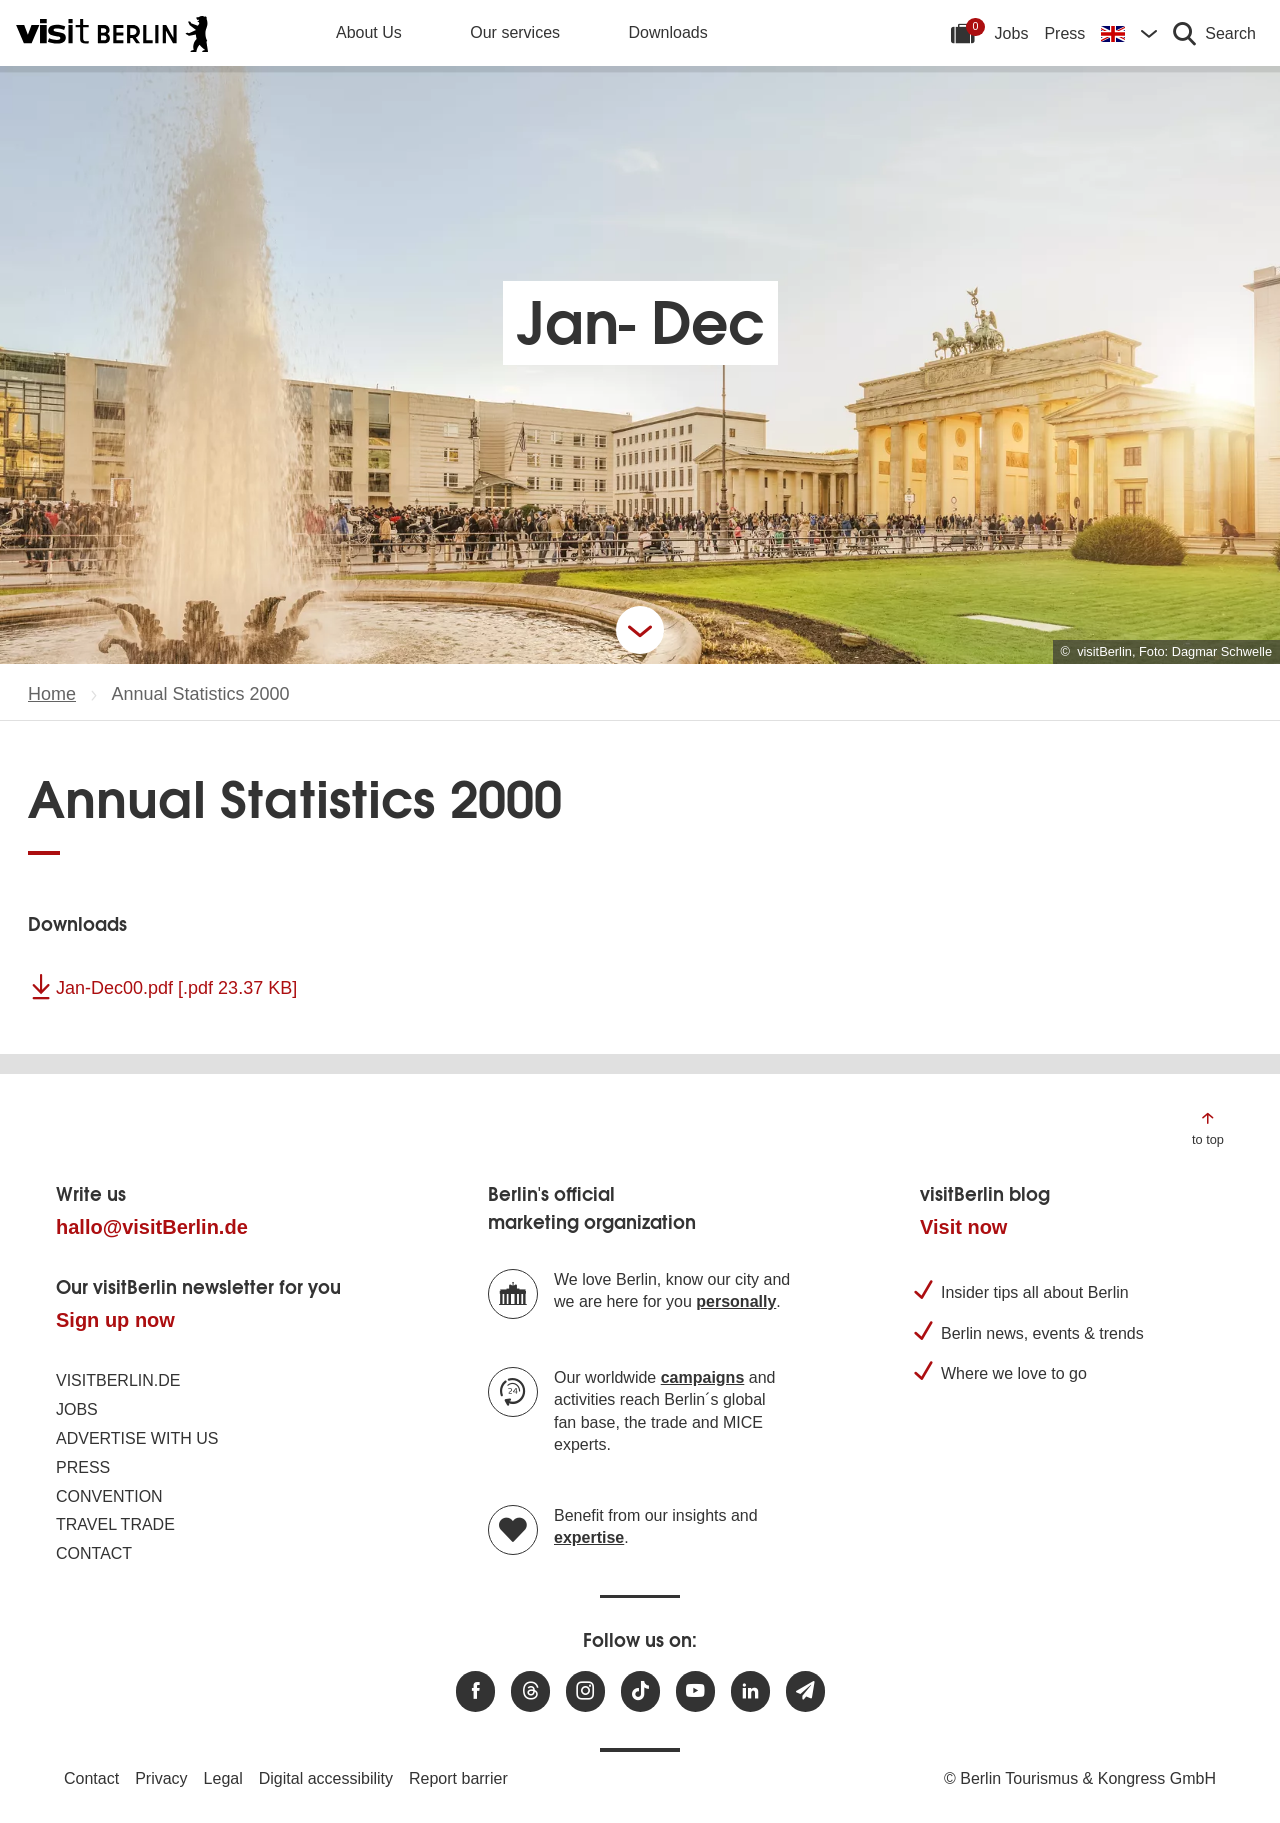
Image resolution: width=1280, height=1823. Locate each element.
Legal (223, 1778)
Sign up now (115, 1320)
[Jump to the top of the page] (1208, 1127)
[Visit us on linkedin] (750, 1691)
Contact (94, 1553)
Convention (109, 1496)
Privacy (161, 1778)
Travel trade (115, 1524)
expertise (589, 1537)
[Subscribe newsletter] (805, 1691)
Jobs (1012, 33)
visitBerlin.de (118, 1380)
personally (736, 1301)
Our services (515, 32)
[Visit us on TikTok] (640, 1691)
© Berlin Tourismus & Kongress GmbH (1080, 1778)
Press (1064, 33)
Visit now (963, 1227)
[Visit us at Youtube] (695, 1691)
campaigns (703, 1377)
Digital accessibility (326, 1778)
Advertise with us (137, 1438)
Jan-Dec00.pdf (176, 988)
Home (52, 694)
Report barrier (458, 1778)
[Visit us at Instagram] (585, 1691)
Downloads (668, 32)
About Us (369, 32)
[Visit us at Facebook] (475, 1691)
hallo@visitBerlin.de (152, 1227)
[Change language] (1129, 33)
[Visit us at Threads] (530, 1691)
